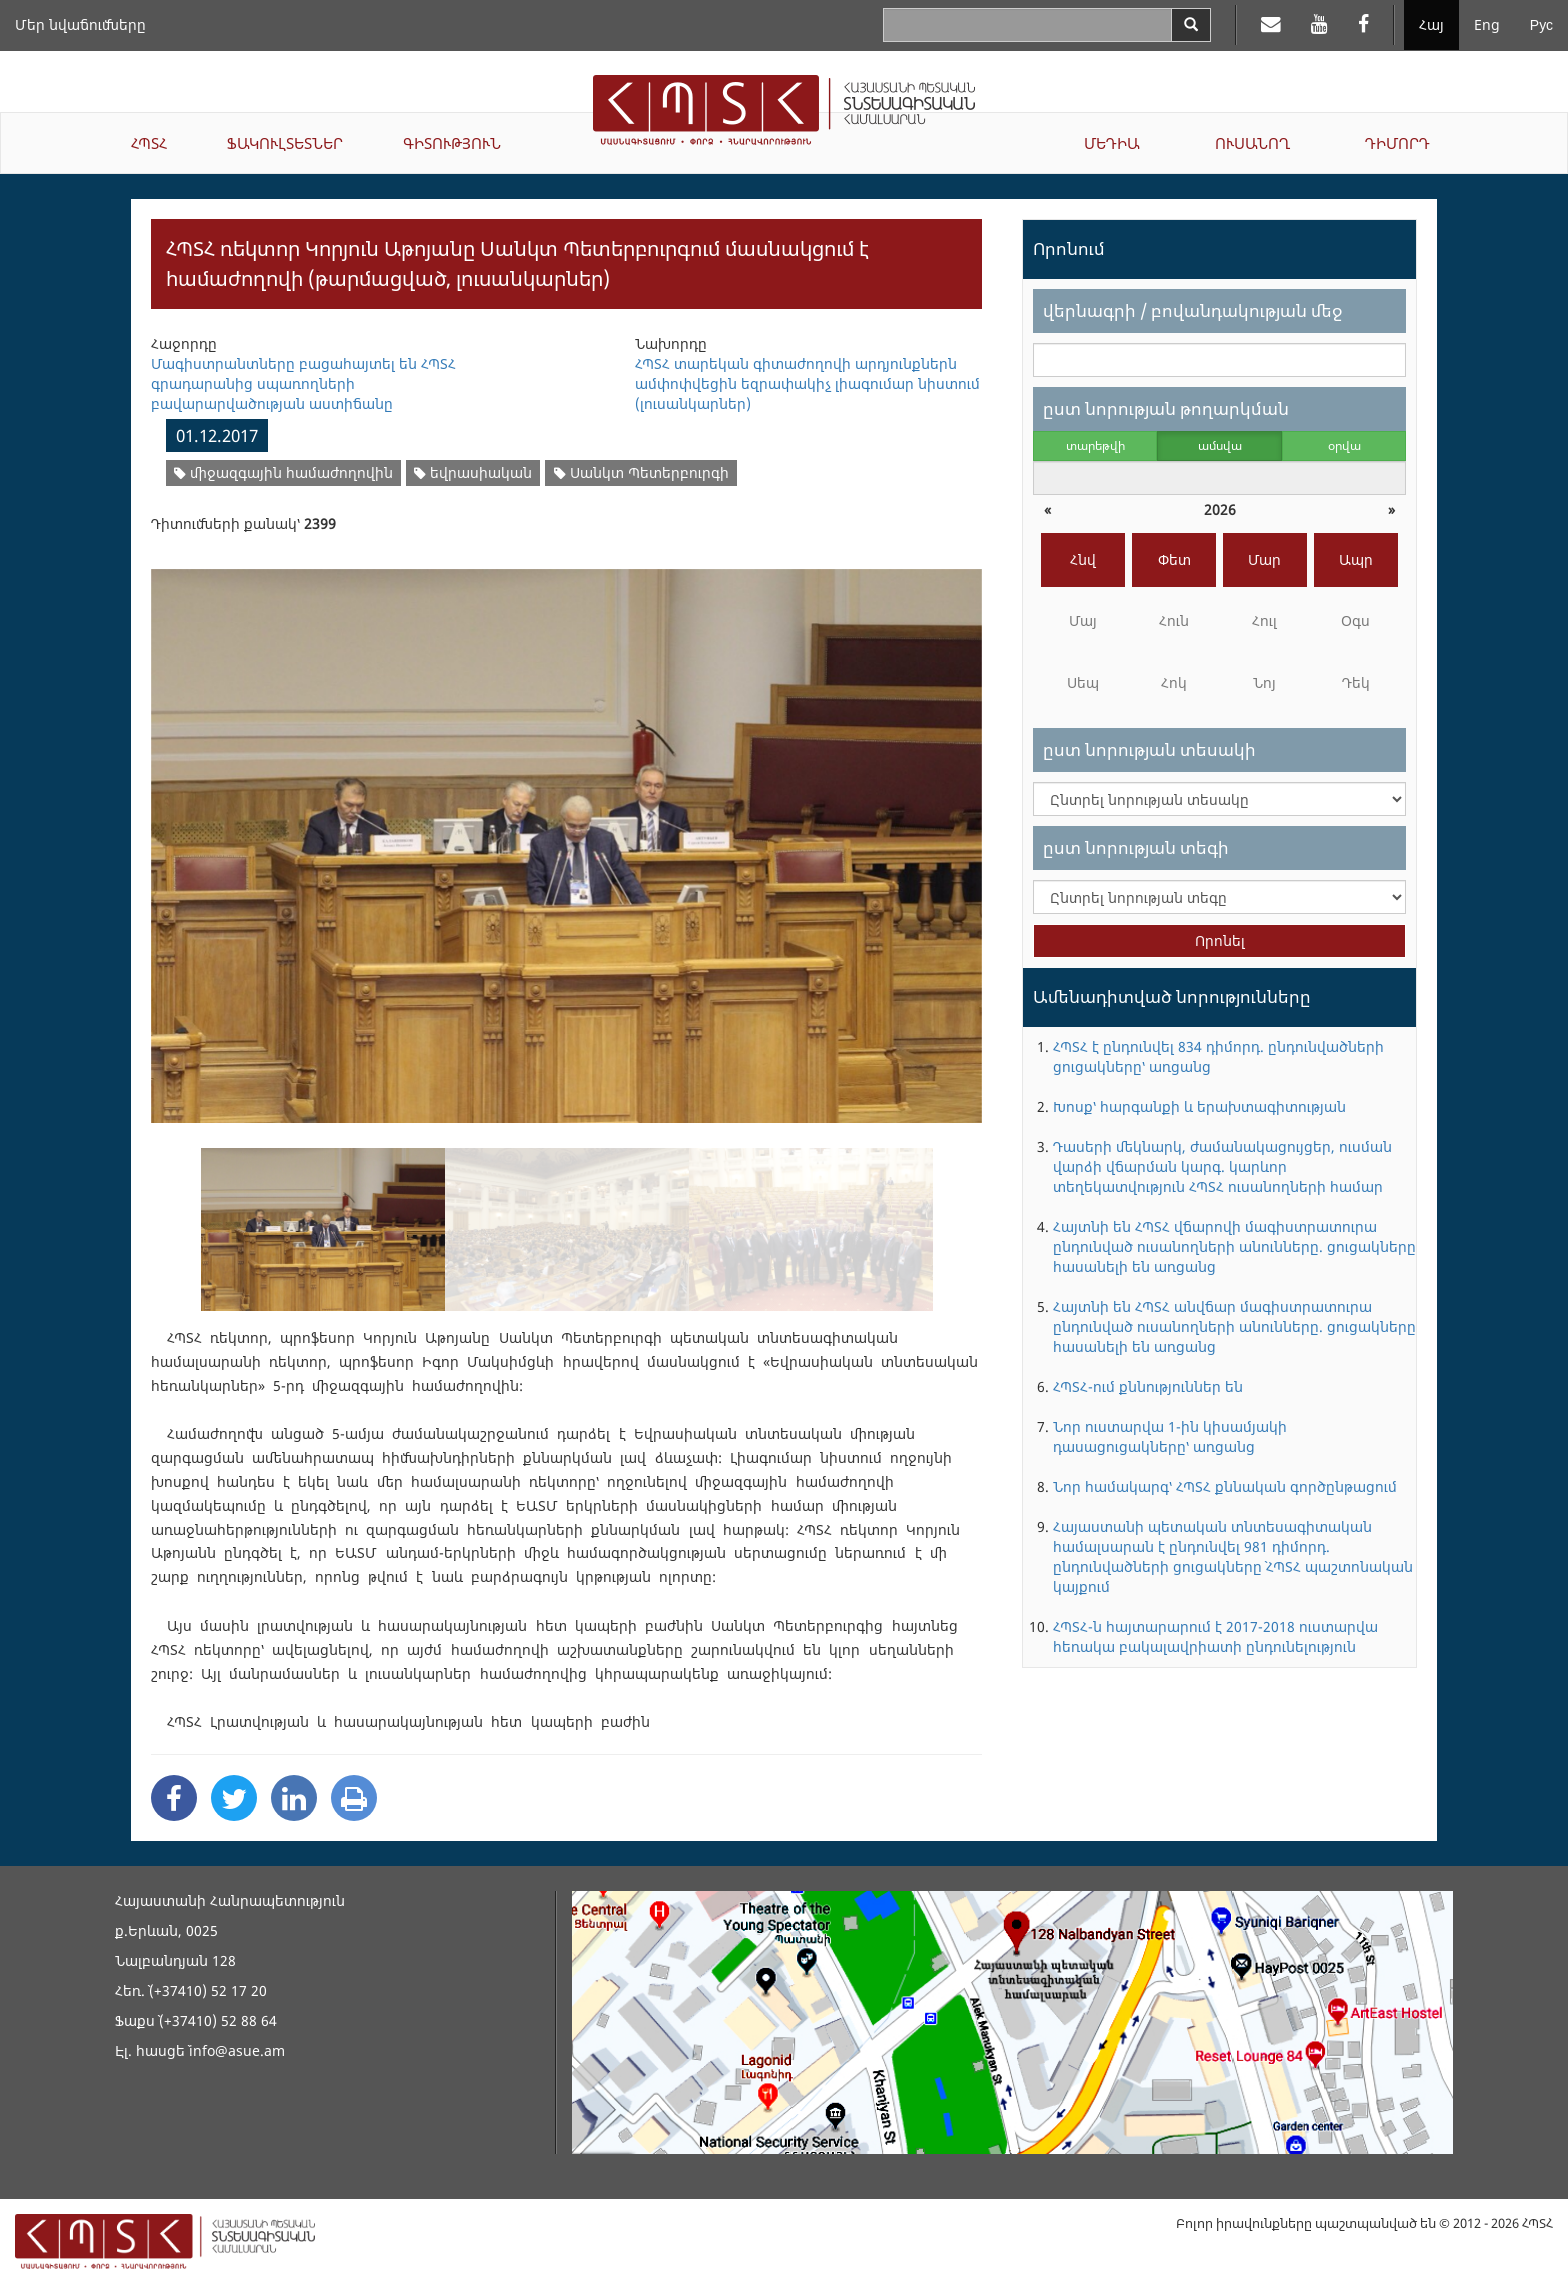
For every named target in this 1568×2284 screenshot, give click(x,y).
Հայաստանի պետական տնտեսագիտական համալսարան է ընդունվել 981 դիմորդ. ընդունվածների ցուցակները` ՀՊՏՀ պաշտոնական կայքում (1233, 1556)
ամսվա (1220, 445)
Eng (1487, 24)
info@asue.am (237, 2050)
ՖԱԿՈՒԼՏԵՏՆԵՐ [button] (285, 143)
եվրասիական (473, 472)
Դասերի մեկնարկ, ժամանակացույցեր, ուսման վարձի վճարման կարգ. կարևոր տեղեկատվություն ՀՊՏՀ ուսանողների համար (1222, 1166)
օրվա (1344, 445)
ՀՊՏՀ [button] (149, 143)
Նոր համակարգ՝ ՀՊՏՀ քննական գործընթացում (1225, 1486)
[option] (566, 833)
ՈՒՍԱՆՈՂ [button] (1252, 143)
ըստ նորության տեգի (1136, 847)
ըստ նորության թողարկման (1166, 408)
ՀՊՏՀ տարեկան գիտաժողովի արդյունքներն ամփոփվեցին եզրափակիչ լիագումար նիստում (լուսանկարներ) (807, 383)
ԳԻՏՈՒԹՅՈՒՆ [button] (452, 143)
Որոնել (1220, 940)
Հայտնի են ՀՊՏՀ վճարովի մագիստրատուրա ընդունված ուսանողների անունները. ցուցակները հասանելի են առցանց (1234, 1246)
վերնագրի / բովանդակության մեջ (1192, 310)
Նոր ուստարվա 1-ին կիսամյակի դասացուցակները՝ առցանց (1170, 1436)
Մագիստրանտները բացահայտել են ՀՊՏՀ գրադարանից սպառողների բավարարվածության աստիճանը (303, 383)
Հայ (1431, 24)
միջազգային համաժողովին (283, 472)
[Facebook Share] (174, 1798)
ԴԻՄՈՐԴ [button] (1397, 143)
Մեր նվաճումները (80, 24)
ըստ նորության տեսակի (1149, 749)
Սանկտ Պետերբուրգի (641, 472)
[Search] (1191, 25)
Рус (1541, 24)
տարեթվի (1095, 445)
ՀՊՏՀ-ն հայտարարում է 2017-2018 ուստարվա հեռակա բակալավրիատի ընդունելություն (1215, 1636)
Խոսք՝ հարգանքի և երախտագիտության (1199, 1106)
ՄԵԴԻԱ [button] (1112, 143)
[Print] (354, 1798)
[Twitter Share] (234, 1798)
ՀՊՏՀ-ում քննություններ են (1148, 1386)
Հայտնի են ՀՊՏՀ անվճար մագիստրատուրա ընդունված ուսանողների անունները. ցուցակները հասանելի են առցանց (1234, 1326)
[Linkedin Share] (294, 1798)
